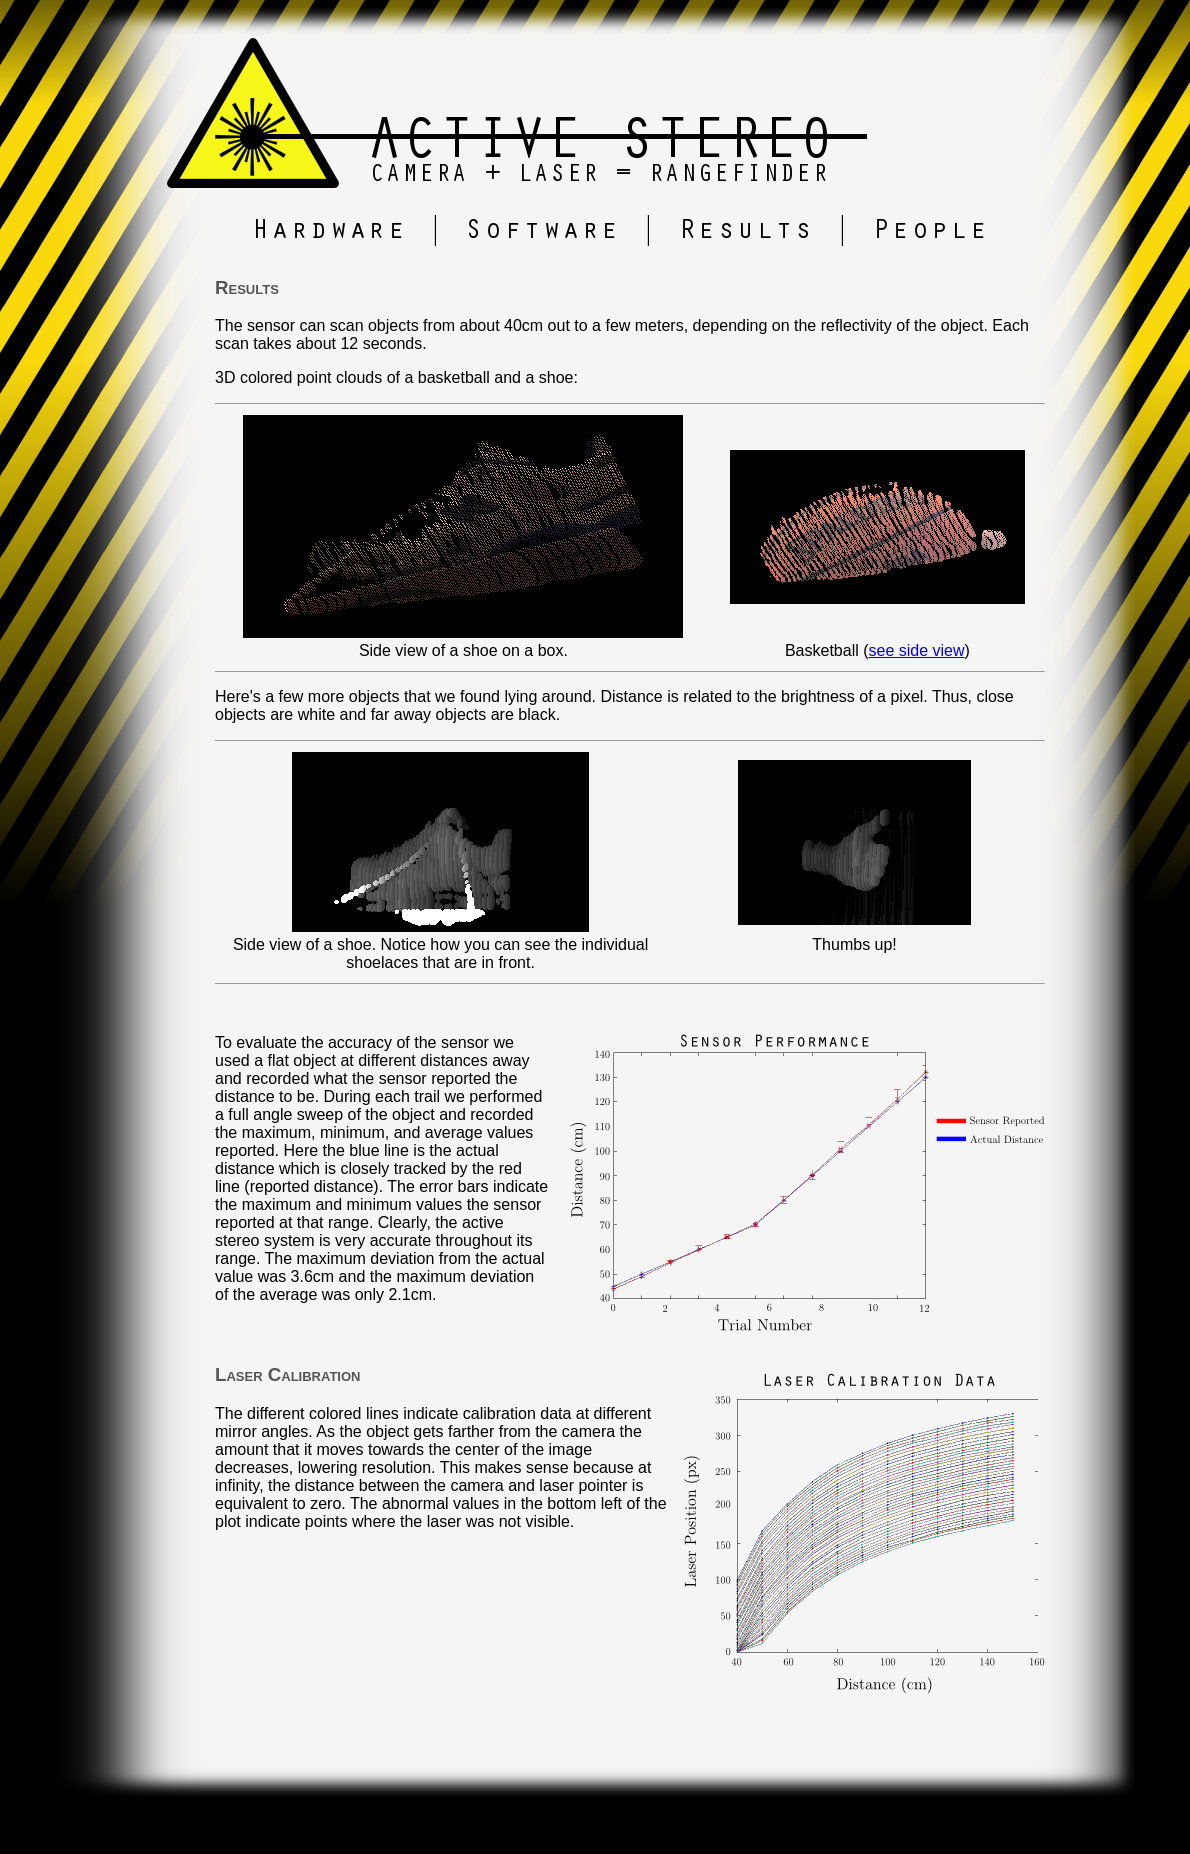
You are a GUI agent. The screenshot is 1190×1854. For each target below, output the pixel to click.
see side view (917, 650)
